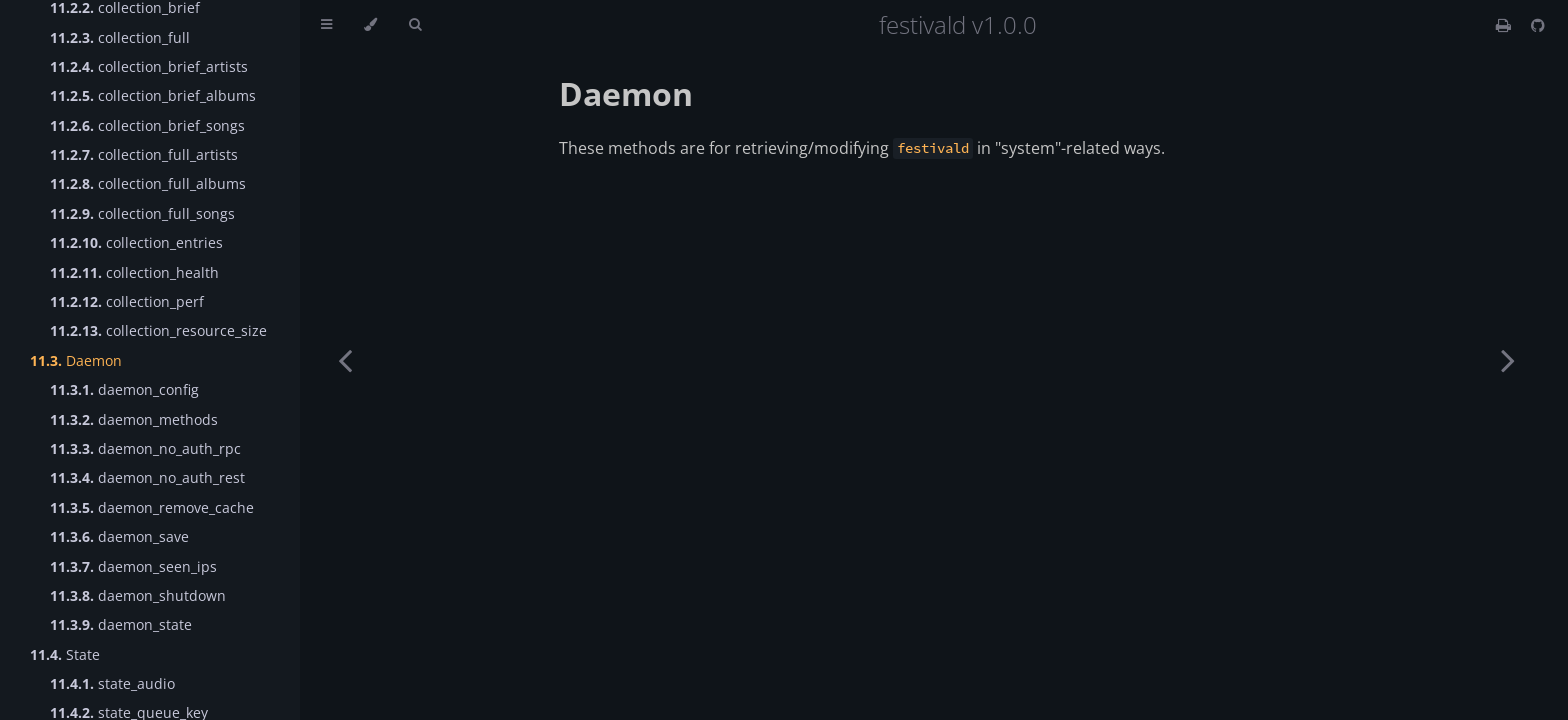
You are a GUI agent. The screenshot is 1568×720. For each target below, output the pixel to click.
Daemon (76, 360)
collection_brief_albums (153, 95)
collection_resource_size (158, 330)
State (65, 654)
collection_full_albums (148, 183)
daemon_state (121, 624)
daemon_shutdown (138, 595)
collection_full (120, 37)
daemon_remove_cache (152, 507)
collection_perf (127, 301)
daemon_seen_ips (133, 566)
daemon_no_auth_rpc (145, 448)
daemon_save (119, 536)
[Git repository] (1538, 25)
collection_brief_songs (147, 125)
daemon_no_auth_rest (147, 477)
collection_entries (136, 242)
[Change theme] (370, 25)
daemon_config (124, 389)
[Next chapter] (1508, 360)
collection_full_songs (142, 213)
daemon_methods (134, 419)
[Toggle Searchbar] (415, 25)
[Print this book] (1505, 25)
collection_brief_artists (149, 66)
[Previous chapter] (345, 360)
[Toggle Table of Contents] (326, 25)
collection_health (134, 272)
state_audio (112, 683)
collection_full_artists (144, 154)
